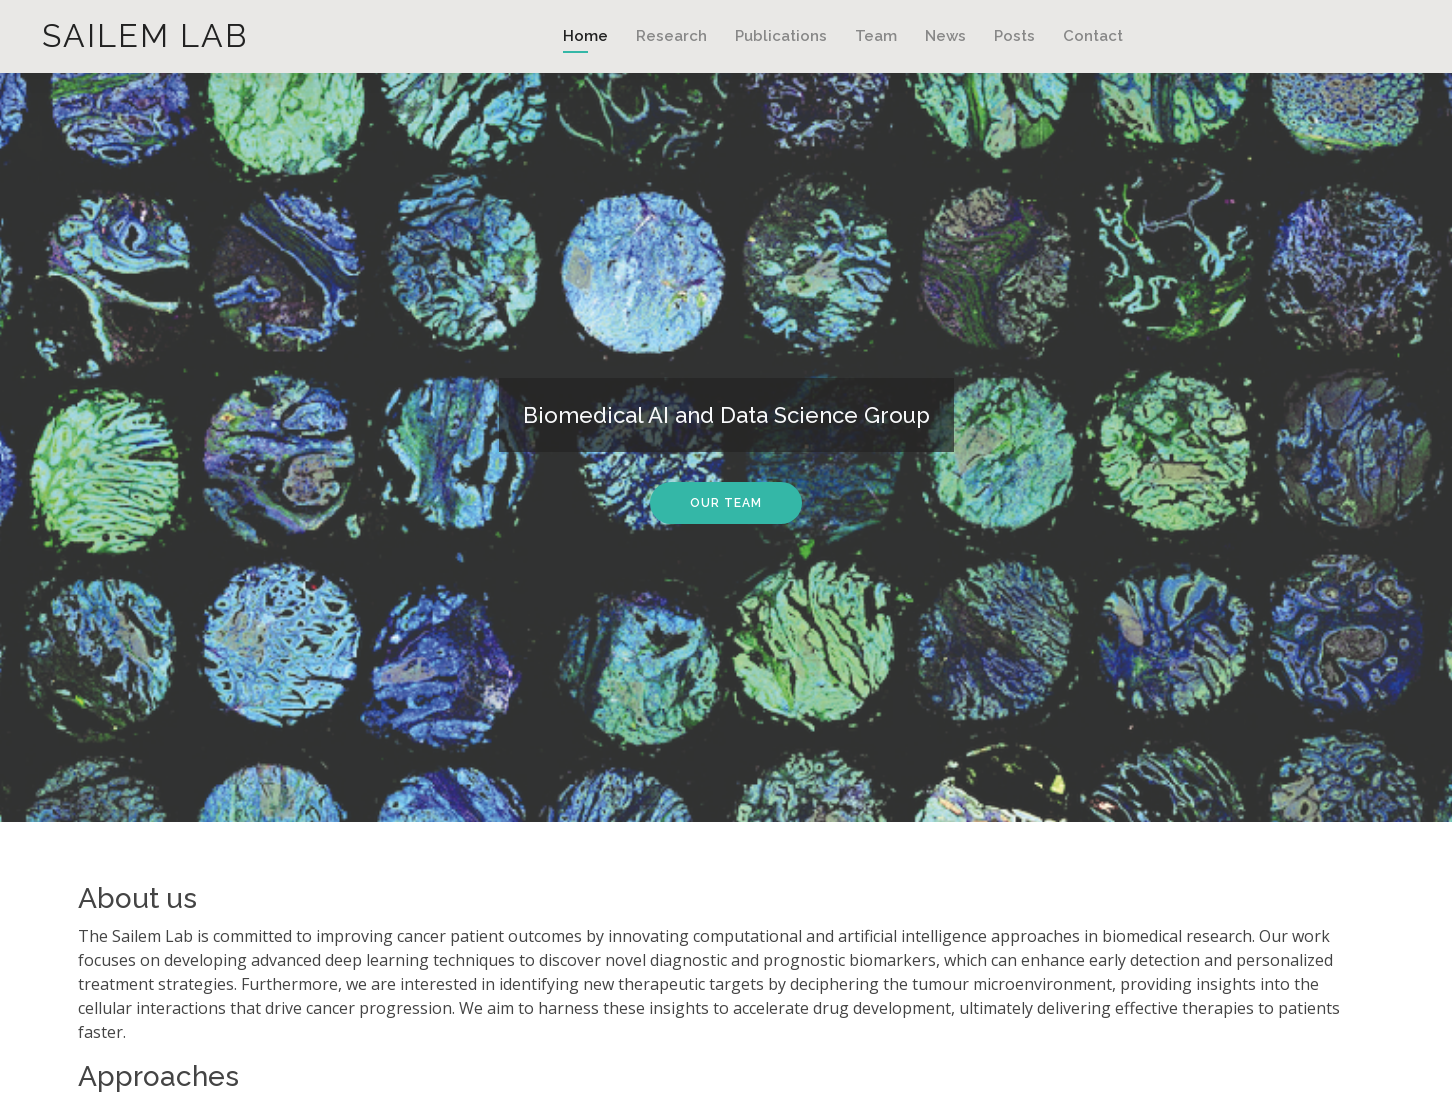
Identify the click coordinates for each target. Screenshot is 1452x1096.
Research (671, 36)
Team (876, 36)
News (945, 36)
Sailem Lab (145, 35)
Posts (1014, 36)
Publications (781, 36)
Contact (1093, 36)
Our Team (726, 503)
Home (585, 36)
